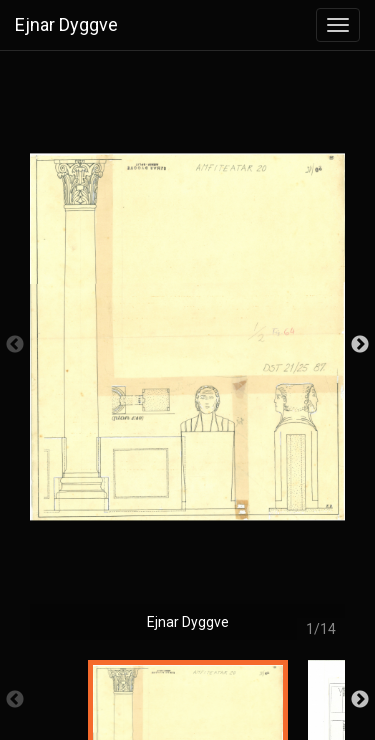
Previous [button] (15, 345)
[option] (187, 355)
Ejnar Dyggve (66, 24)
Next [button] (360, 345)
